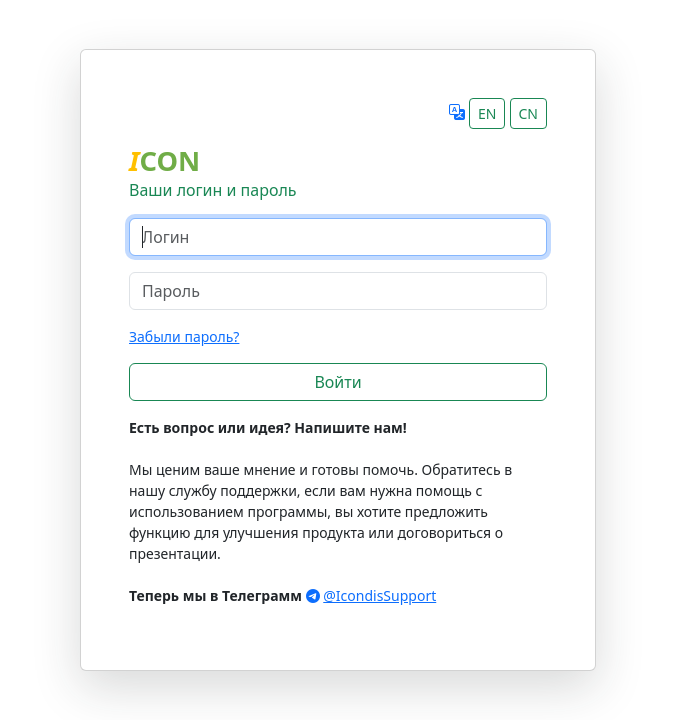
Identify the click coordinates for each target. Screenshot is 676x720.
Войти (337, 382)
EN (487, 113)
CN (529, 113)
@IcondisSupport (379, 595)
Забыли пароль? (184, 336)
